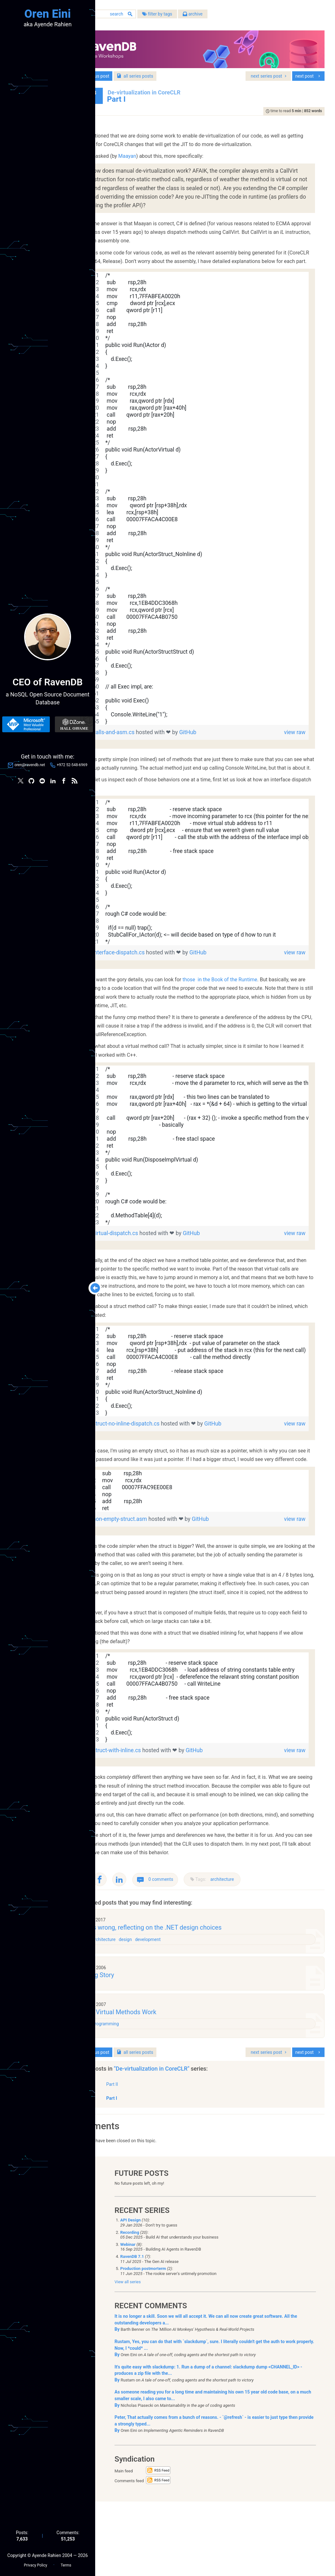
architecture (257, 1944)
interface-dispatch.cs (154, 983)
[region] (215, 520)
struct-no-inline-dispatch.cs (162, 1462)
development (184, 2005)
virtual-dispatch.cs (151, 1263)
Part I (146, 2171)
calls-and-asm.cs (149, 754)
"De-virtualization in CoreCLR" (187, 2141)
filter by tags (192, 15)
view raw (292, 754)
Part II (147, 2156)
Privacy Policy (35, 2563)
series (170, 71)
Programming (141, 2095)
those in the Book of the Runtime (255, 1010)
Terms (66, 2563)
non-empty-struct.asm (156, 1567)
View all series (128, 2356)
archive (228, 15)
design (161, 2005)
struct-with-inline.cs (152, 1798)
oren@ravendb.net (30, 765)
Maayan (162, 161)
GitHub (223, 754)
